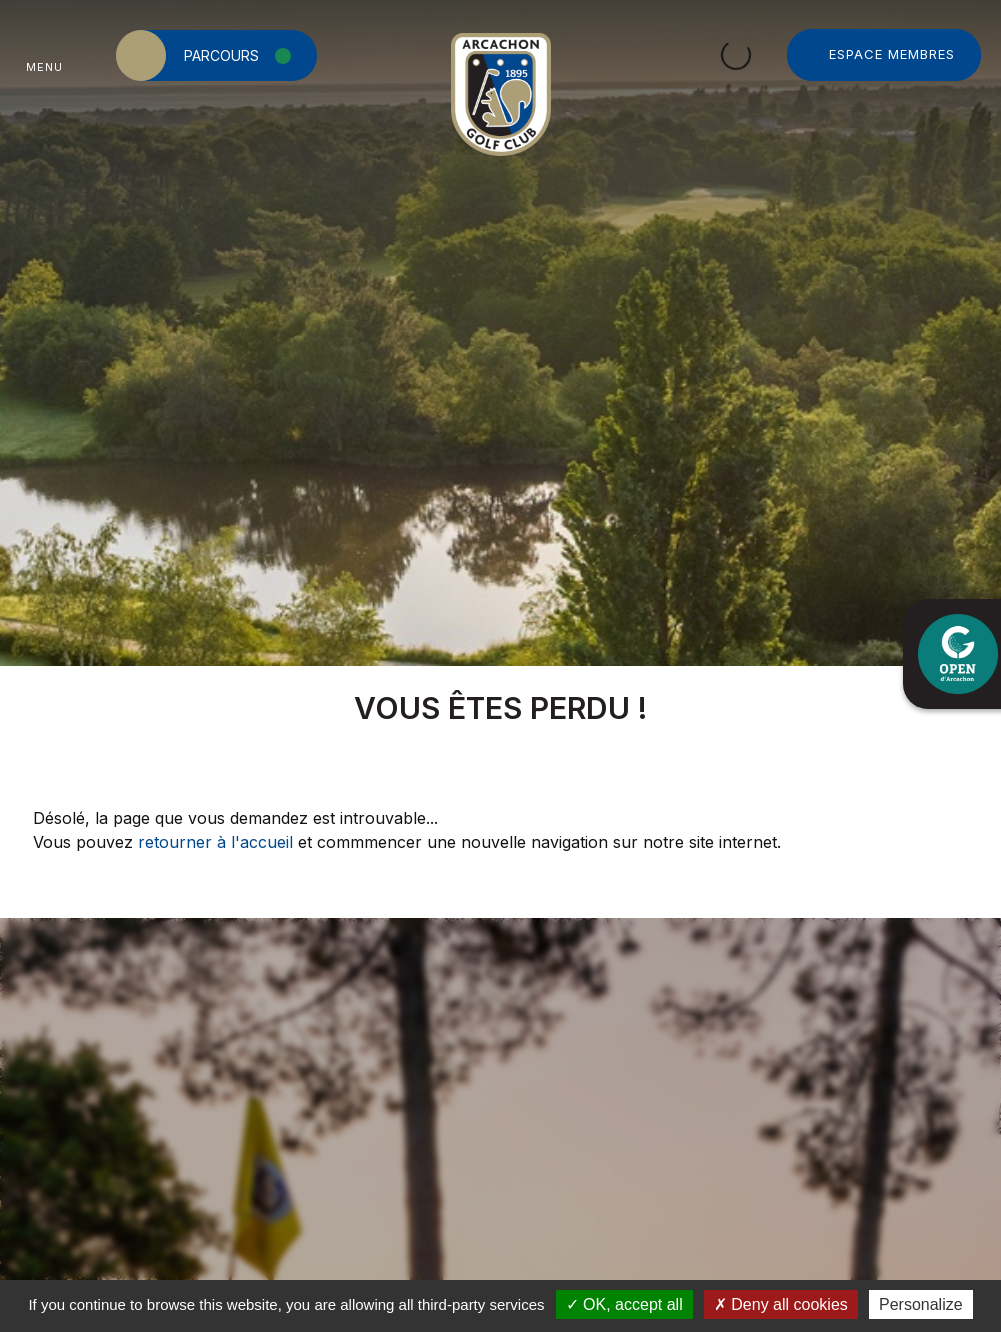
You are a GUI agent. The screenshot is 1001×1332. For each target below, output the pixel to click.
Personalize (921, 1304)
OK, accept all (624, 1304)
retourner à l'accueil (215, 842)
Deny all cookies (781, 1304)
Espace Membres (892, 54)
